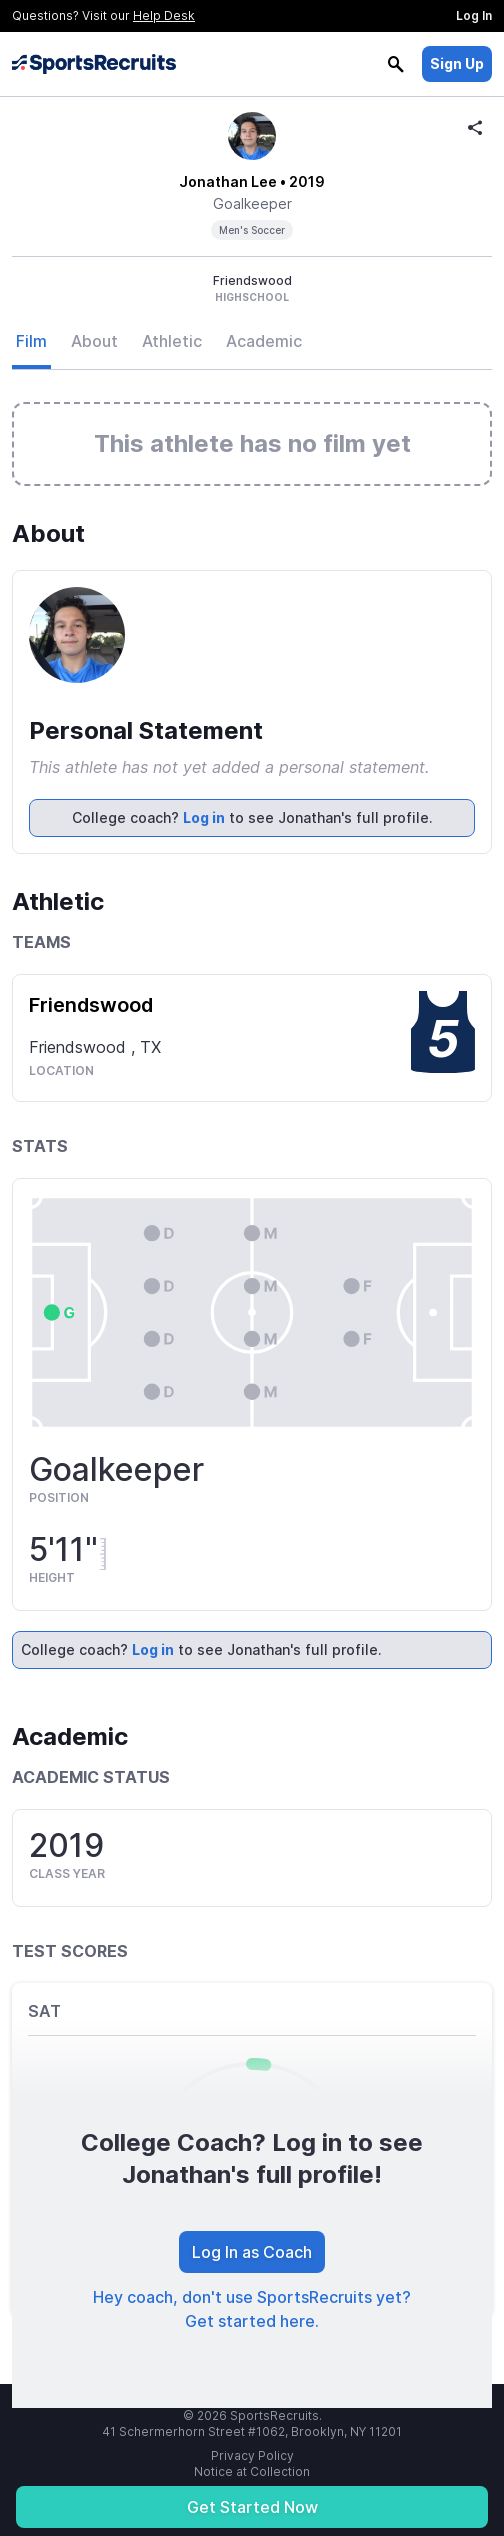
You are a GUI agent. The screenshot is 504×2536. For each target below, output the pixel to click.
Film (31, 341)
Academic (264, 341)
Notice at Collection (252, 2471)
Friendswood (91, 1005)
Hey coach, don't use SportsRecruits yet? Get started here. (252, 2309)
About (94, 341)
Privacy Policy (252, 2455)
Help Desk (164, 15)
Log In (474, 15)
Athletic (172, 341)
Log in (204, 817)
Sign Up (457, 63)
